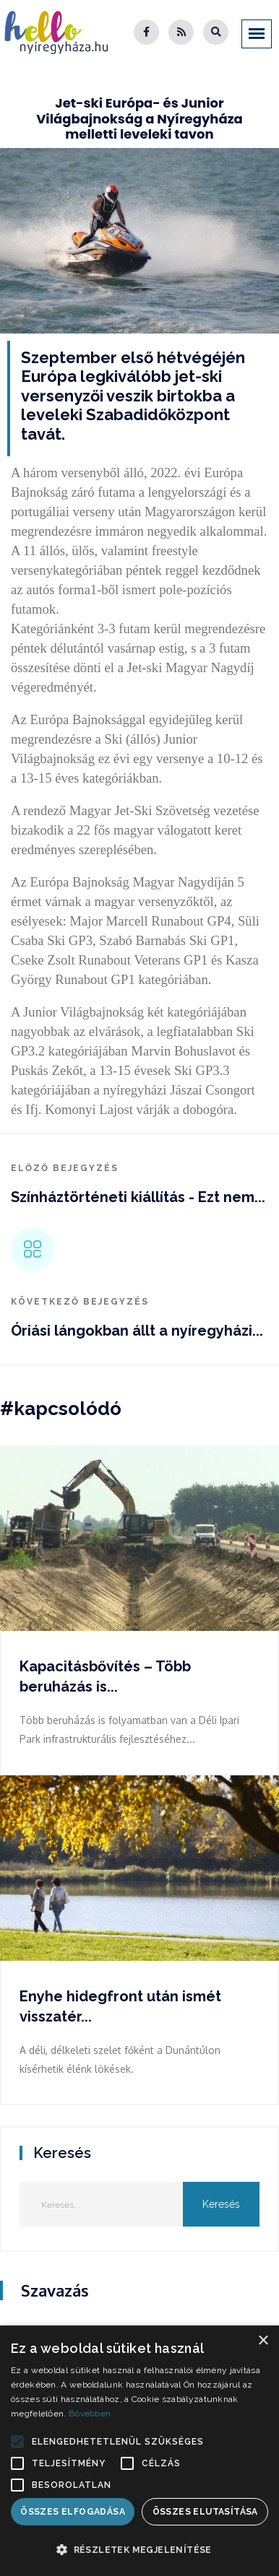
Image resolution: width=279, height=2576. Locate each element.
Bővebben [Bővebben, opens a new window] (90, 2414)
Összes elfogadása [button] (72, 2512)
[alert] (139, 2450)
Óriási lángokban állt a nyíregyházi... (137, 1330)
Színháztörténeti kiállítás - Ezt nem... (138, 1197)
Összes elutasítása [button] (205, 2512)
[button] (17, 2441)
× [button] (262, 2341)
